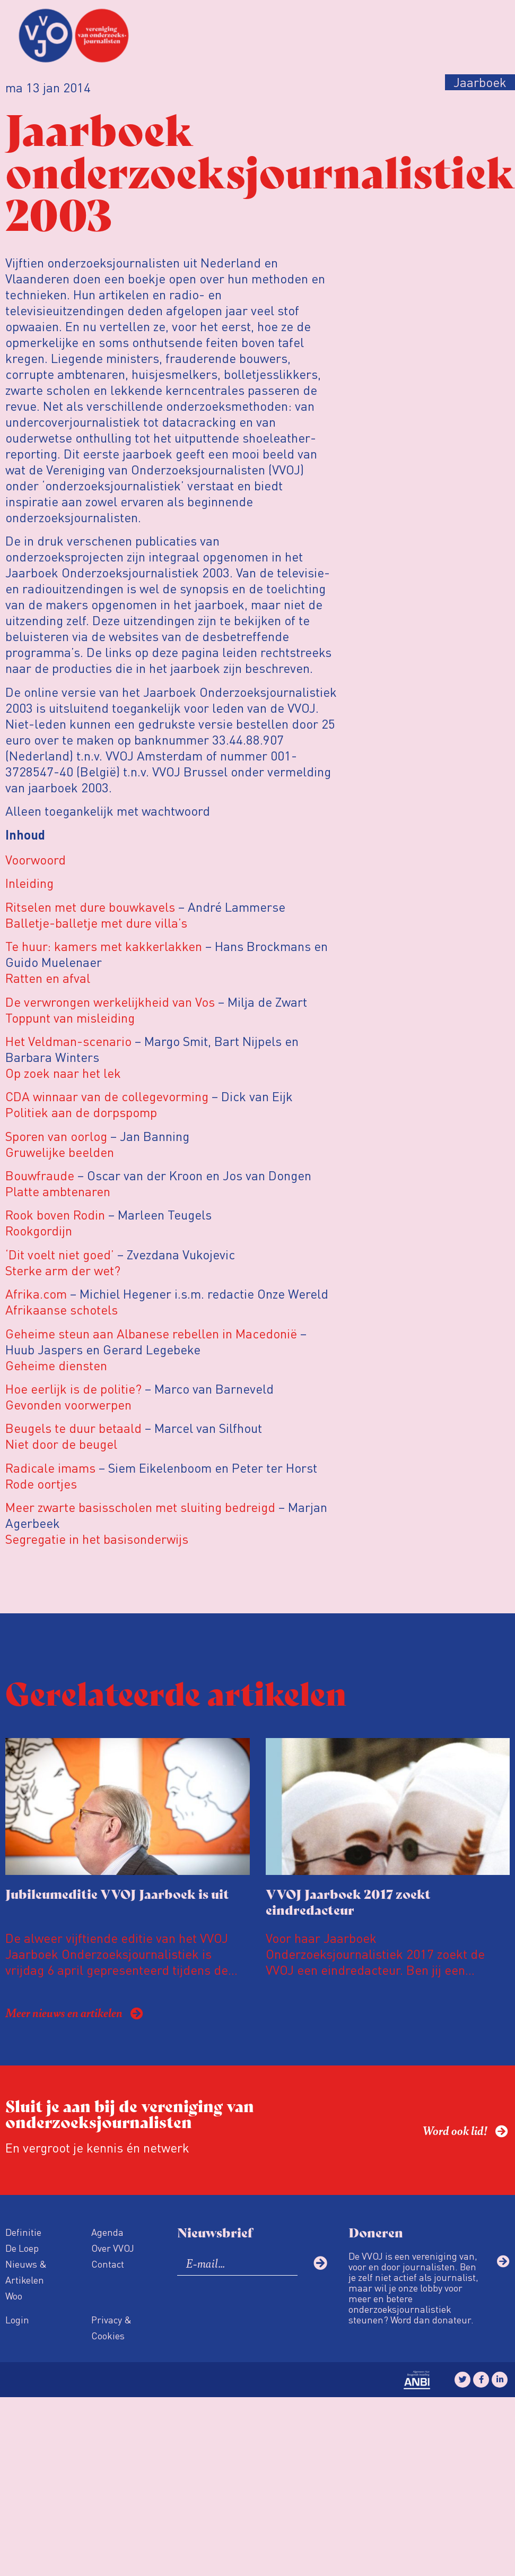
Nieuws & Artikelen (26, 2272)
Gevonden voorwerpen (68, 1404)
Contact (107, 2264)
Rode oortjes (41, 1483)
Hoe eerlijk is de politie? (73, 1388)
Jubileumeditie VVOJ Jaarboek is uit (117, 1893)
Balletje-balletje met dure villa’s (96, 922)
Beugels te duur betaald (73, 1428)
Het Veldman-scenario (68, 1041)
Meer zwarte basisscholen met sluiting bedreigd (140, 1507)
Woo (13, 2295)
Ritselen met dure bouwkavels (90, 906)
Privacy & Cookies (111, 2327)
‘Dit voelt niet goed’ (59, 1254)
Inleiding (29, 883)
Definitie (23, 2232)
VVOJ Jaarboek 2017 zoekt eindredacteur (348, 1901)
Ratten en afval (47, 978)
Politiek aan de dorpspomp (81, 1112)
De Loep (22, 2248)
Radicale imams (50, 1467)
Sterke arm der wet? (62, 1270)
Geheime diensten (56, 1365)
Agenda (107, 2232)
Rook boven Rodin (56, 1214)
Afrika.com (36, 1293)
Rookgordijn (38, 1230)
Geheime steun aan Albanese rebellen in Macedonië (152, 1333)
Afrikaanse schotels (61, 1309)
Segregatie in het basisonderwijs (96, 1539)
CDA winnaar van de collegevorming (106, 1096)
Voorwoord (35, 859)
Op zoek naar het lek (63, 1073)
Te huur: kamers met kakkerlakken (103, 946)
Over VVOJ (112, 2248)
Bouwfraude (39, 1175)
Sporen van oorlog (56, 1136)
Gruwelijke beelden (59, 1152)
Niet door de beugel (61, 1444)
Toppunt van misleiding (70, 1017)
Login (17, 2319)
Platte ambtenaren (57, 1191)
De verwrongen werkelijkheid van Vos (110, 1001)
